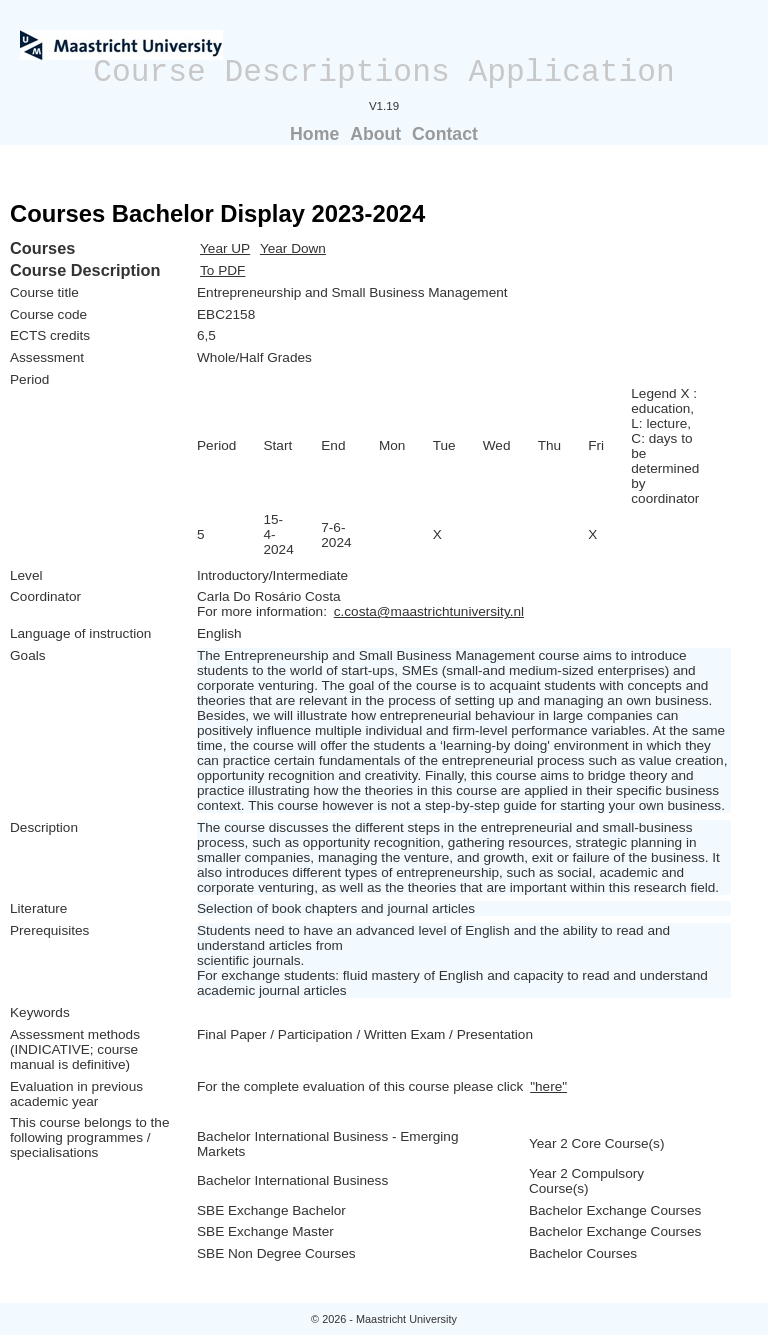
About (375, 134)
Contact (445, 134)
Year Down (293, 248)
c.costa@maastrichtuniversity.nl (429, 611)
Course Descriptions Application (384, 72)
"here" (548, 1086)
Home (314, 134)
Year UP (225, 248)
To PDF (222, 270)
